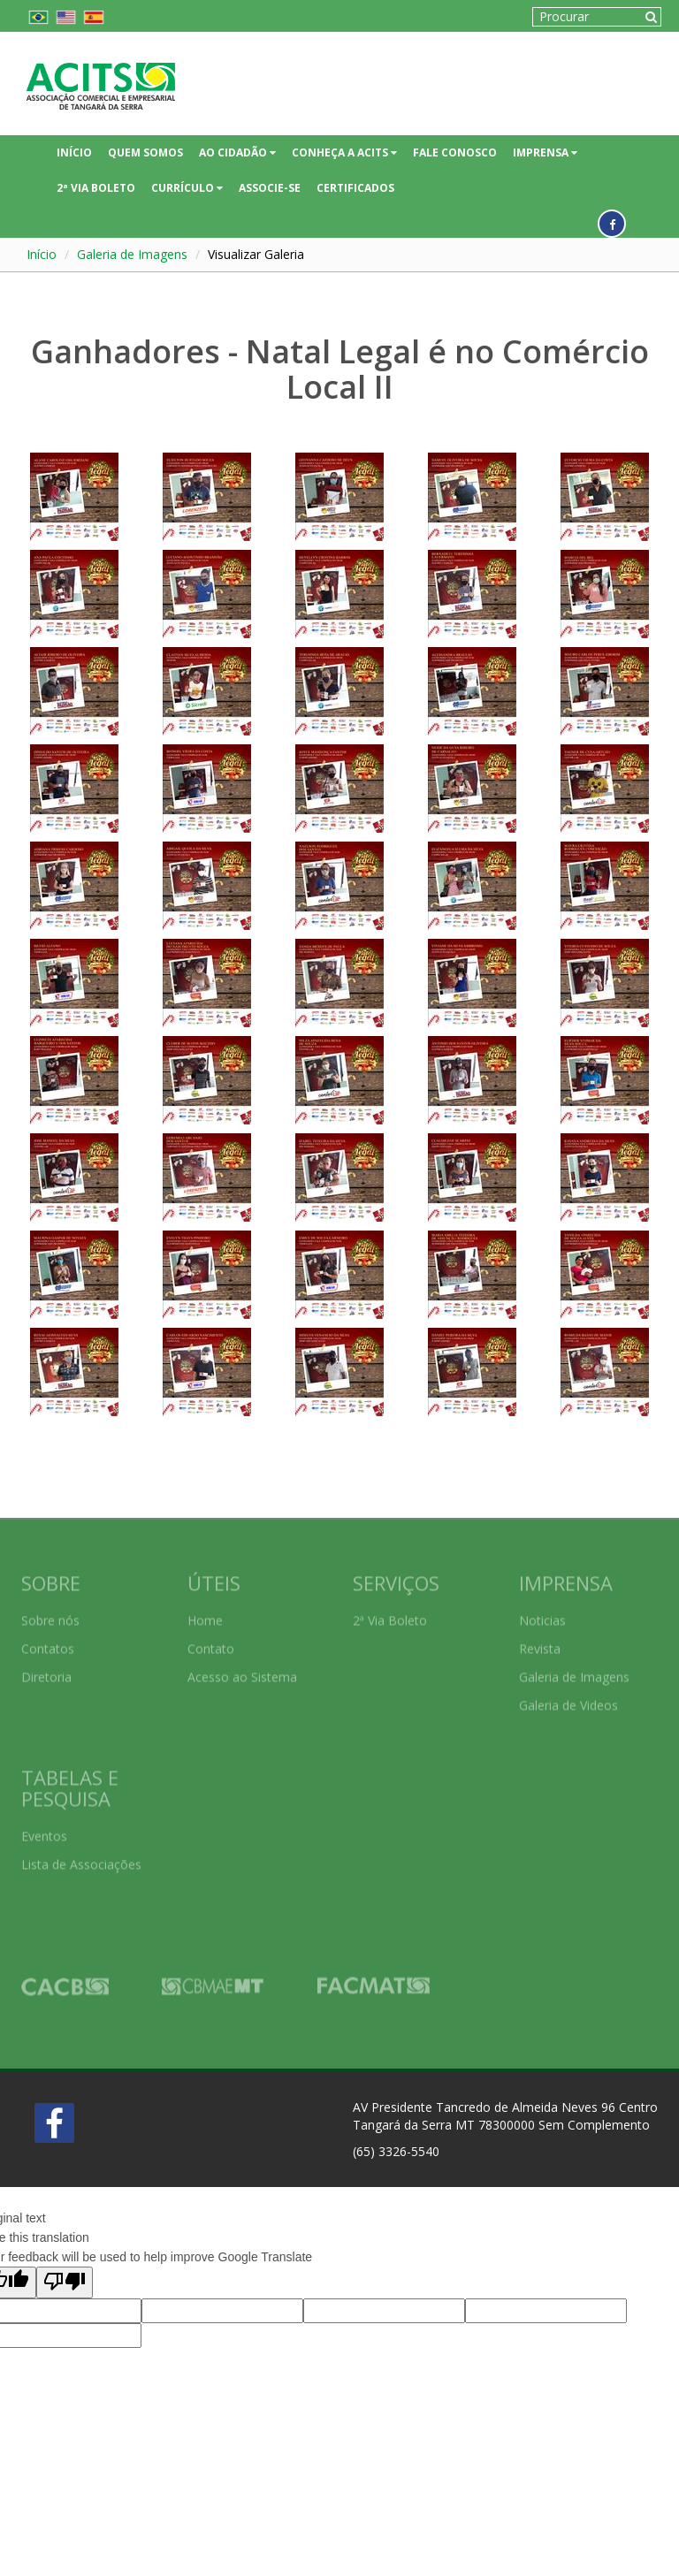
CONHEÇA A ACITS (344, 152)
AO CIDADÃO (237, 152)
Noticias (542, 1613)
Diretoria (46, 1670)
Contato (210, 1642)
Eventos (44, 1829)
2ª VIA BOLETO (96, 187)
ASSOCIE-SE (270, 187)
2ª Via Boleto (390, 1613)
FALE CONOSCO (455, 152)
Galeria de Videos (568, 1698)
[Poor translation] (64, 2282)
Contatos (47, 1642)
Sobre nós (50, 1613)
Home (205, 1613)
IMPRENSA (545, 152)
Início (42, 254)
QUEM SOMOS (145, 152)
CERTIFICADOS (355, 187)
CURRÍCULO (187, 187)
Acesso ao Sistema (242, 1670)
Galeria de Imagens (132, 254)
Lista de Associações (81, 1857)
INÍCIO (74, 152)
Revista (540, 1642)
